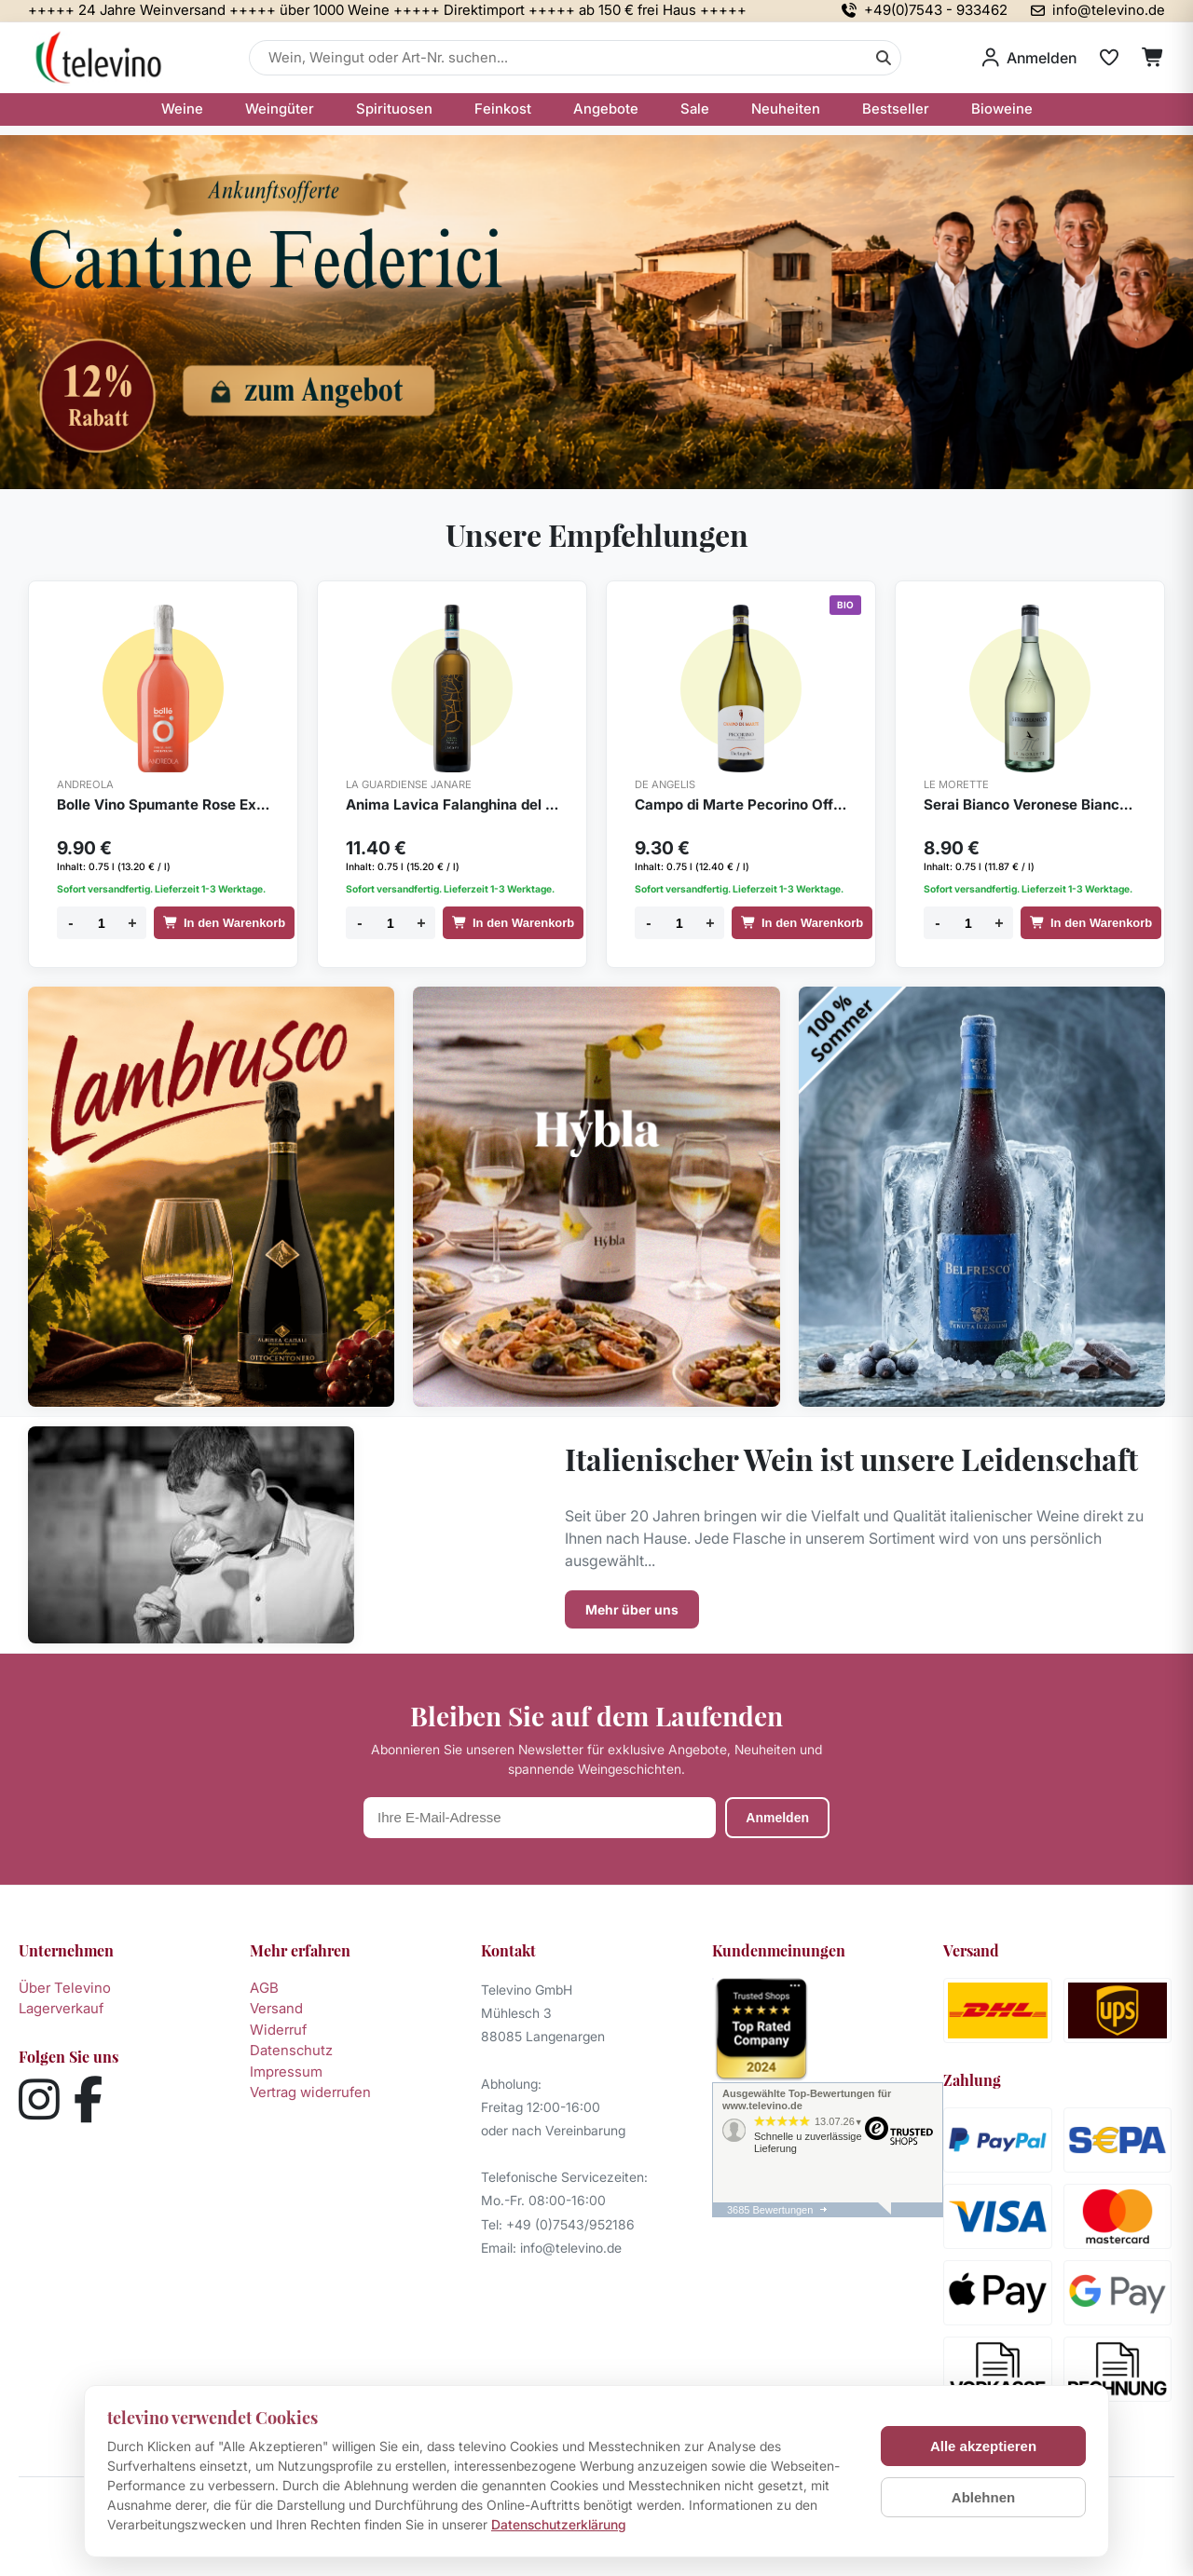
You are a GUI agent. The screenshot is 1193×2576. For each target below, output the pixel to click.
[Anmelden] (1029, 58)
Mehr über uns (632, 1609)
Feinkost (502, 108)
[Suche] (883, 57)
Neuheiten (785, 108)
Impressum (286, 2071)
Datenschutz (291, 2050)
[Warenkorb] (1153, 57)
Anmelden (777, 1817)
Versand (276, 2008)
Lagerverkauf (61, 2008)
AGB (264, 1988)
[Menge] (102, 922)
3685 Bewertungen (770, 2209)
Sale (694, 108)
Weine (182, 108)
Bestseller (895, 108)
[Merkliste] (1109, 57)
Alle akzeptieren (983, 2446)
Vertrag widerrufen (310, 2092)
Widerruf (278, 2029)
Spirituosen (394, 108)
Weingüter (279, 108)
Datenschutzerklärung (558, 2524)
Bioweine (1002, 108)
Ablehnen (983, 2497)
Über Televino (65, 1988)
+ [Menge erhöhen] (132, 923)
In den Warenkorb (224, 923)
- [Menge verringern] (70, 923)
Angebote (605, 108)
